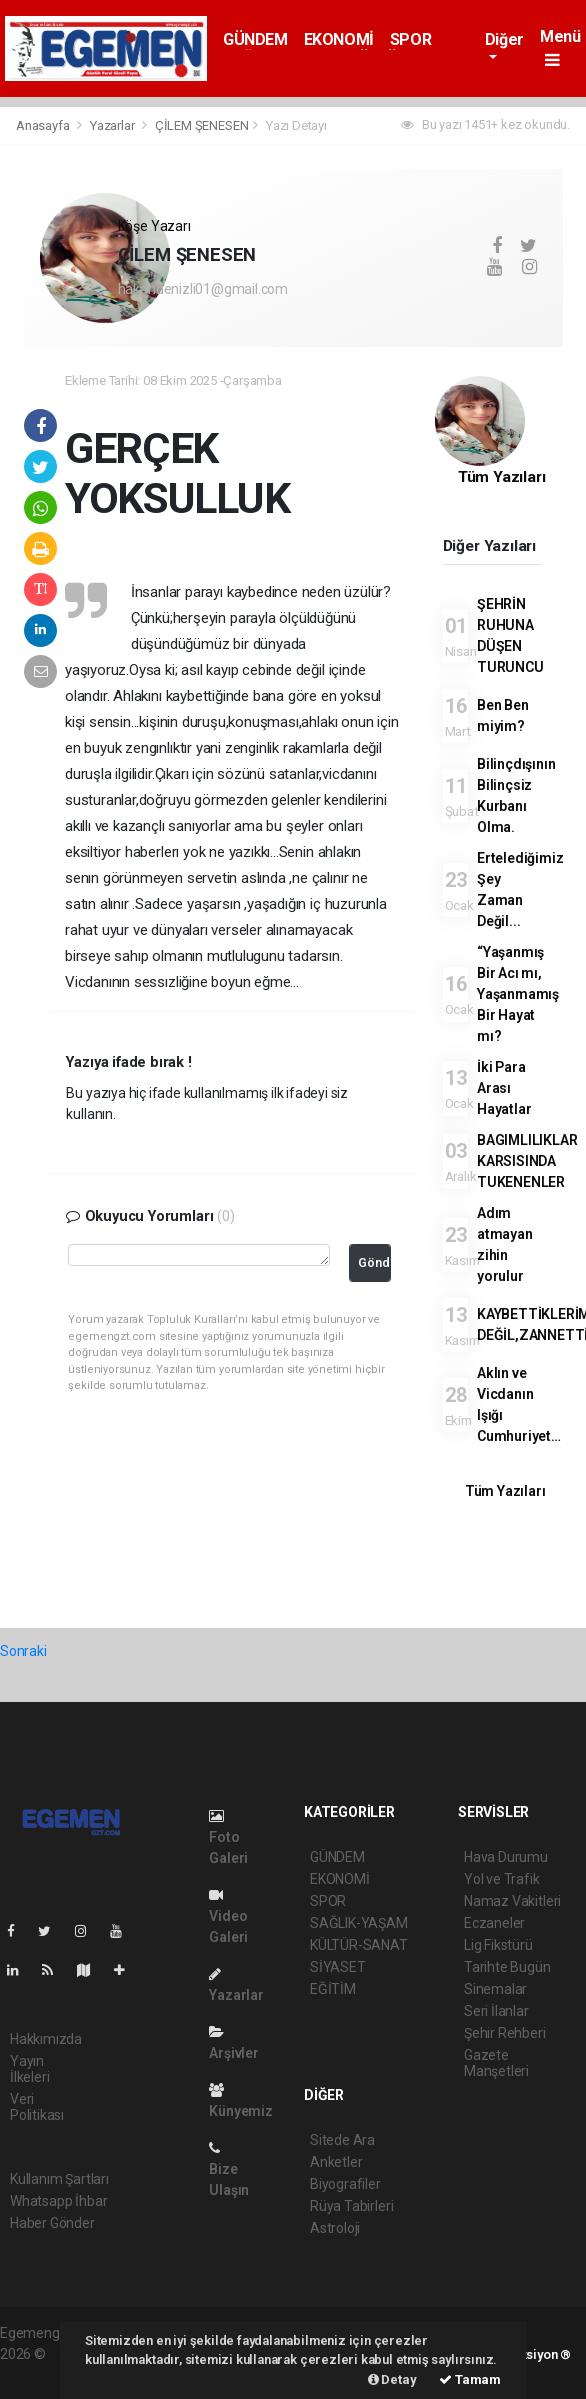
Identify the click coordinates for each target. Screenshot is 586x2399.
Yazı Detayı (296, 125)
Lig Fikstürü (498, 1945)
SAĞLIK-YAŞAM (359, 1923)
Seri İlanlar (496, 2011)
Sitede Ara (342, 2140)
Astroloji (335, 2228)
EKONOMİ (339, 39)
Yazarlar (113, 125)
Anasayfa (44, 125)
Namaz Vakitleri (512, 1901)
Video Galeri (228, 1916)
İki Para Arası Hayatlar (504, 1088)
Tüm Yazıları (502, 477)
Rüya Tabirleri (351, 2206)
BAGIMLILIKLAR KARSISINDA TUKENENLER (527, 1161)
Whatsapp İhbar (58, 2201)
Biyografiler (345, 2184)
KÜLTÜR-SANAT (359, 1945)
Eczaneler (494, 1923)
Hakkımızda (46, 2039)
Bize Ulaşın (229, 2169)
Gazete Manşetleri (496, 2063)
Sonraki (23, 1651)
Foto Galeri (228, 1837)
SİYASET (338, 1967)
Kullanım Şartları (59, 2179)
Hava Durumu (506, 1857)
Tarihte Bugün (507, 1967)
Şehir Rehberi (505, 2033)
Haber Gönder (52, 2223)
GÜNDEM (255, 39)
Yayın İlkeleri (29, 2069)
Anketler (336, 2162)
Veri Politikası (37, 2107)
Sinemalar (495, 1989)
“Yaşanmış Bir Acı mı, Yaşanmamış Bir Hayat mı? (518, 994)
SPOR (410, 39)
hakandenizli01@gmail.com (203, 289)
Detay (392, 2379)
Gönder (374, 1262)
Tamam (470, 2379)
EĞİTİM (333, 1989)
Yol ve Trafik (502, 1879)
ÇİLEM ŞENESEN (202, 125)
